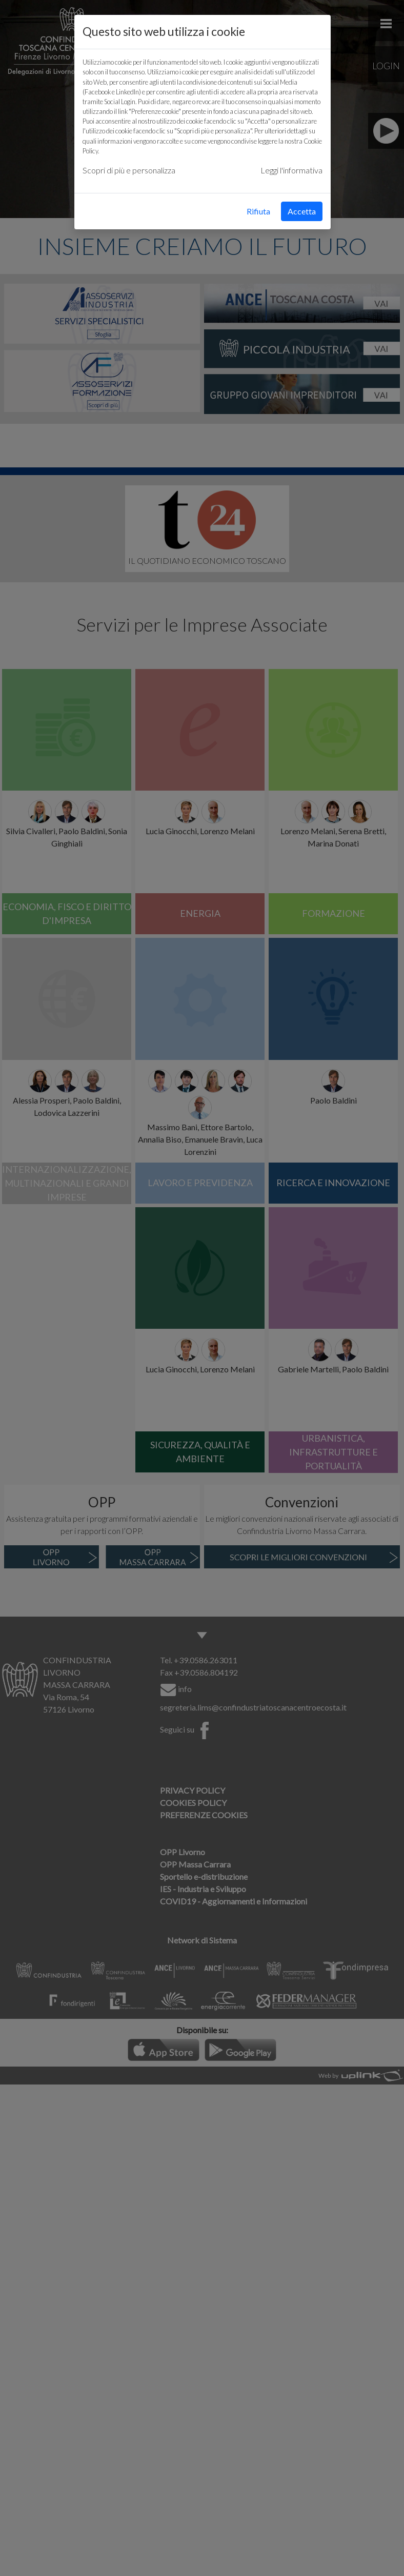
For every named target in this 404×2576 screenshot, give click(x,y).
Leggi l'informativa (291, 170)
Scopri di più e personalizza (129, 170)
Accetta (302, 211)
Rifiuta (258, 211)
